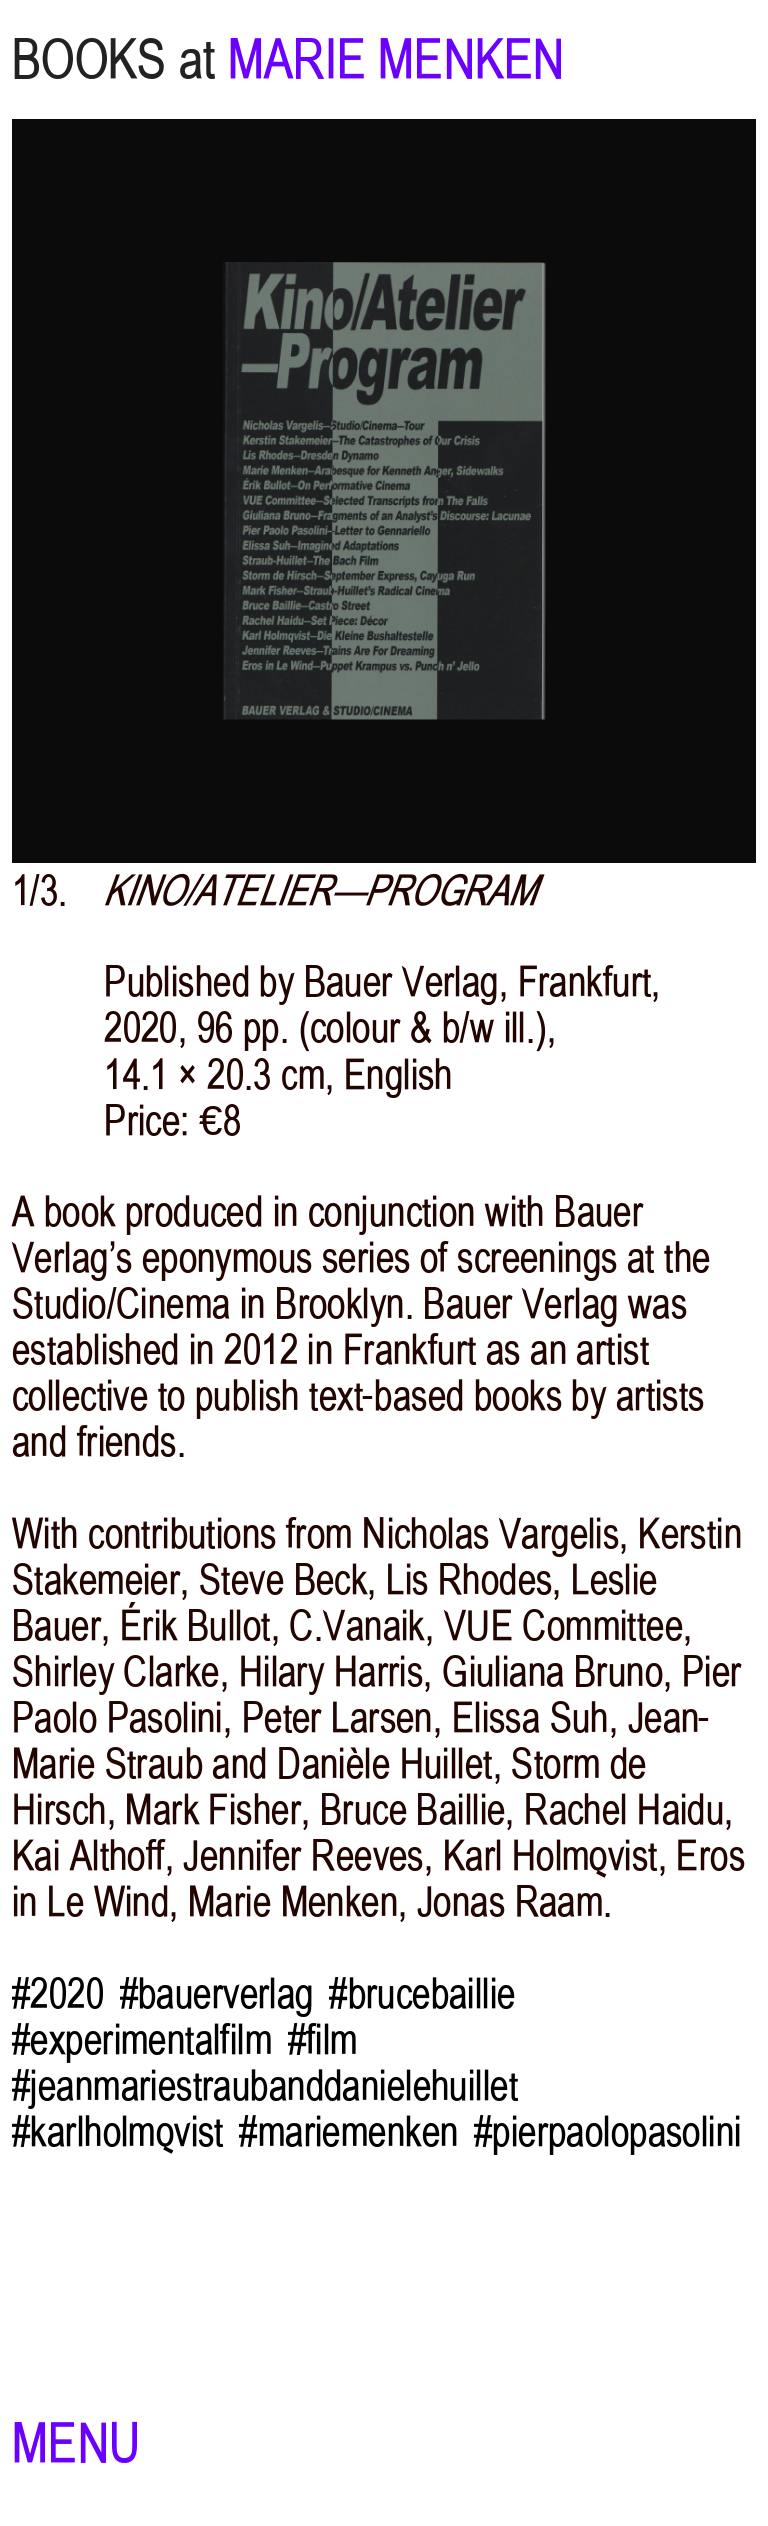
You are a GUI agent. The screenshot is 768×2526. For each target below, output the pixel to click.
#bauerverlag (217, 1994)
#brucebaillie (422, 1994)
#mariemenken (348, 2132)
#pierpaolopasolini (608, 2132)
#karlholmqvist (118, 2132)
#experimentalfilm (142, 2040)
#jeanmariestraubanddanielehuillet (265, 2086)
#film (323, 2040)
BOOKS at (114, 59)
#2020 (58, 1994)
